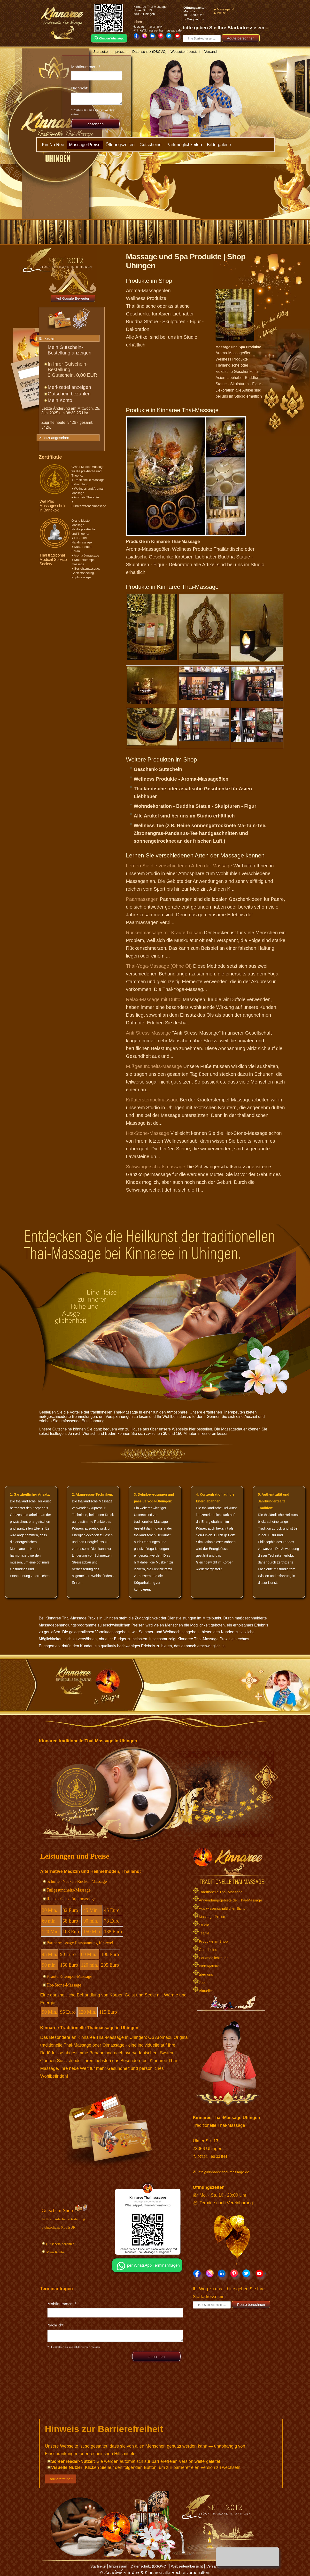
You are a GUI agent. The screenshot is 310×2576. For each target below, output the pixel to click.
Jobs (200, 1982)
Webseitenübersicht (185, 52)
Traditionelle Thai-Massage (217, 1892)
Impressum (120, 52)
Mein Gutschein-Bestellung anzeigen (69, 350)
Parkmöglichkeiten (184, 144)
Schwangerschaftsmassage (155, 1166)
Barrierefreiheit (60, 2479)
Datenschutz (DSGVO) (149, 52)
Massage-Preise (85, 144)
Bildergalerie (219, 144)
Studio (201, 1925)
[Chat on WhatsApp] (147, 2273)
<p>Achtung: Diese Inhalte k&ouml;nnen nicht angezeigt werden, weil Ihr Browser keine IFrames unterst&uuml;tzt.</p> (96, 93)
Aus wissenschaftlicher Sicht (219, 1908)
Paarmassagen (142, 899)
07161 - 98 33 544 (212, 2156)
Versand (210, 52)
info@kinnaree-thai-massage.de (223, 2172)
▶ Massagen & (221, 9)
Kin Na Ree (53, 144)
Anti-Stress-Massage (148, 1033)
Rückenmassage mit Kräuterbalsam (164, 932)
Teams (201, 1933)
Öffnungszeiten (120, 144)
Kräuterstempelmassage (152, 1099)
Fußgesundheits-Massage (154, 1066)
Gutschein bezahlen (69, 393)
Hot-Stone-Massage (147, 1133)
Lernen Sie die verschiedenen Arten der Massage (179, 865)
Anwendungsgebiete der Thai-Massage (227, 1900)
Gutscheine (151, 144)
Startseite (100, 52)
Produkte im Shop (210, 1941)
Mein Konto (60, 400)
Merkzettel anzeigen (69, 387)
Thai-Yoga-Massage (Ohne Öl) (159, 966)
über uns (203, 1974)
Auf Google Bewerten (73, 298)
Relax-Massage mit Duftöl (153, 999)
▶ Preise (217, 13)
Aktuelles (203, 1991)
